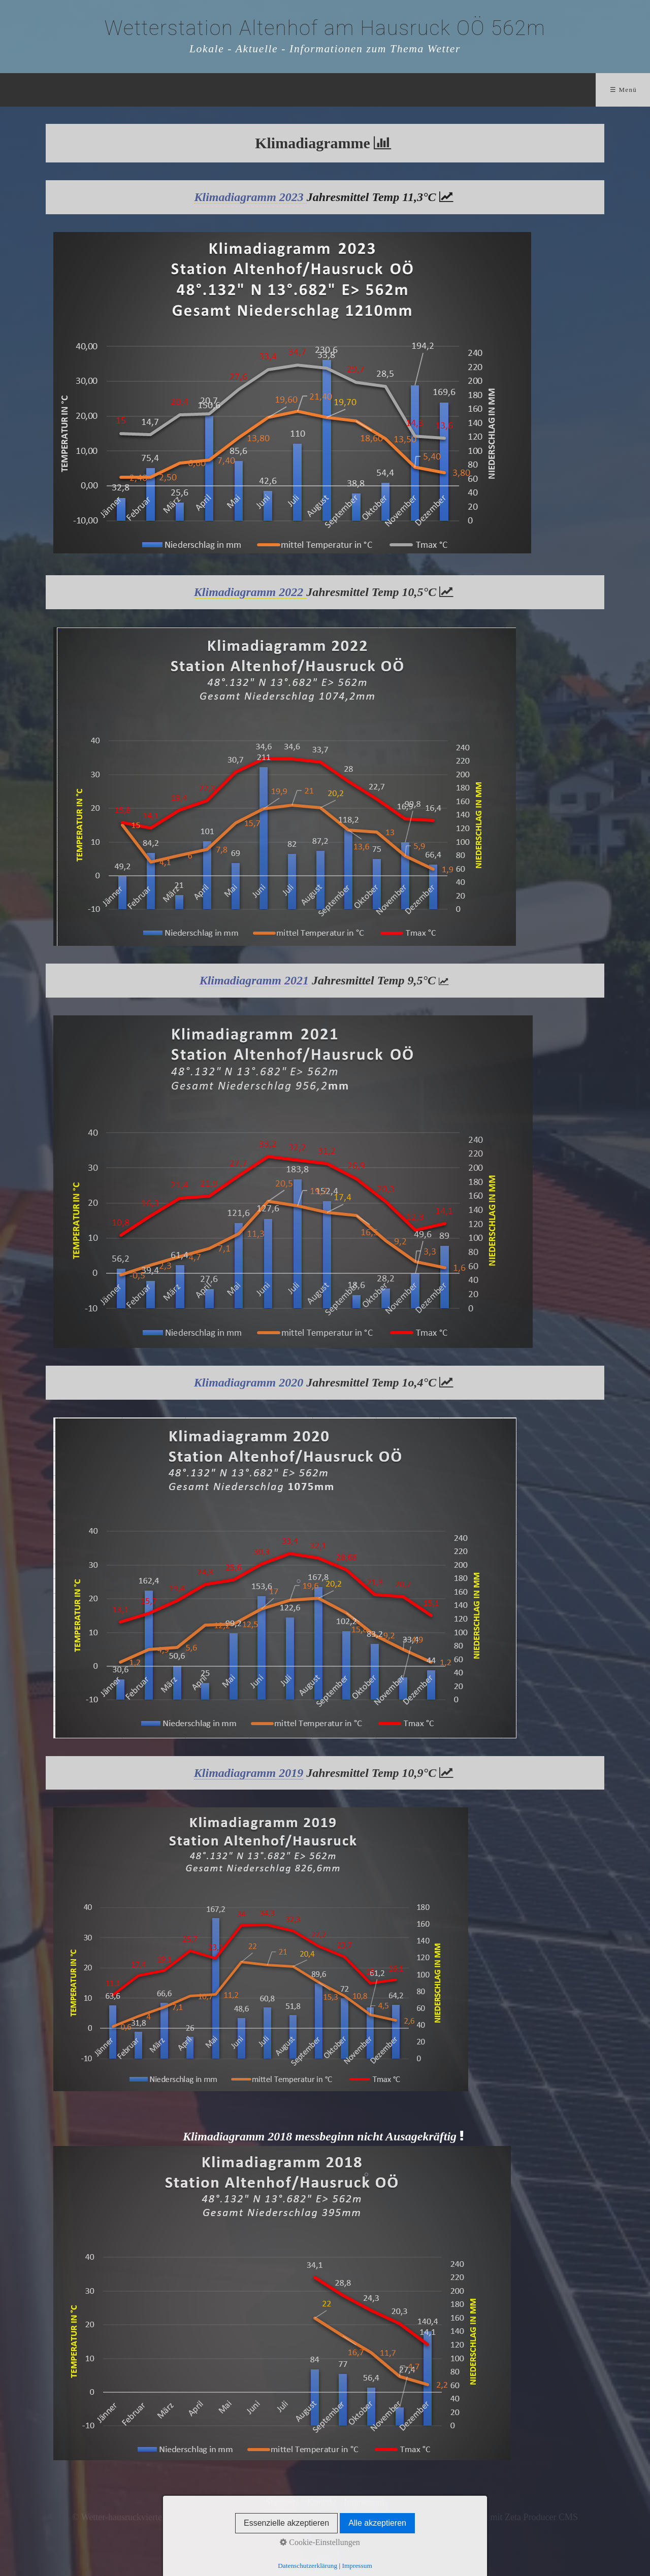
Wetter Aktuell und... (236, 89)
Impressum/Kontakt (463, 89)
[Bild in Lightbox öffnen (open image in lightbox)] (284, 786)
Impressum (357, 2565)
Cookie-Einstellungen (320, 2542)
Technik (391, 89)
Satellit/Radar (328, 89)
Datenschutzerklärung (307, 2565)
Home (158, 89)
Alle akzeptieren (377, 2523)
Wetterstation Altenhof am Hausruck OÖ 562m (325, 28)
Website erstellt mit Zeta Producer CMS (505, 2517)
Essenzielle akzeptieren (286, 2523)
